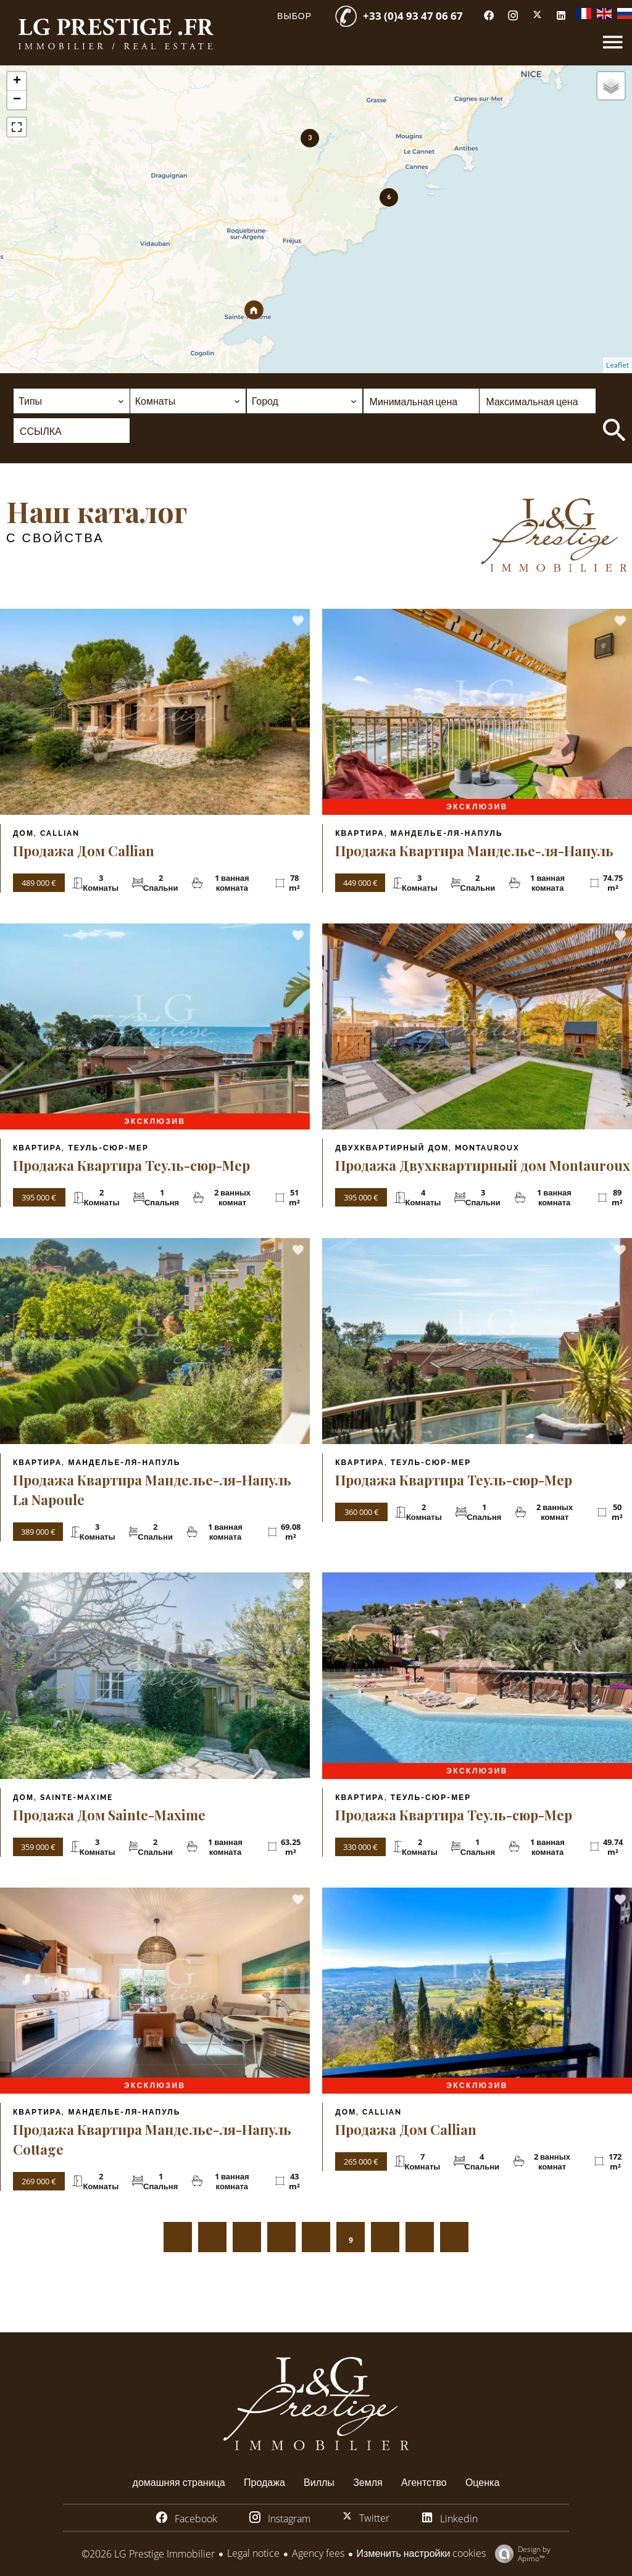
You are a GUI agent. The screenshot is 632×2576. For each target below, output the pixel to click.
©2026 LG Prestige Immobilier (148, 2554)
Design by (520, 2553)
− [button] (17, 100)
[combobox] (72, 401)
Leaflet (617, 365)
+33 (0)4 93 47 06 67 (413, 16)
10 (385, 2240)
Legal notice (253, 2553)
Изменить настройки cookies (421, 2553)
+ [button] (17, 81)
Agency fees (318, 2553)
